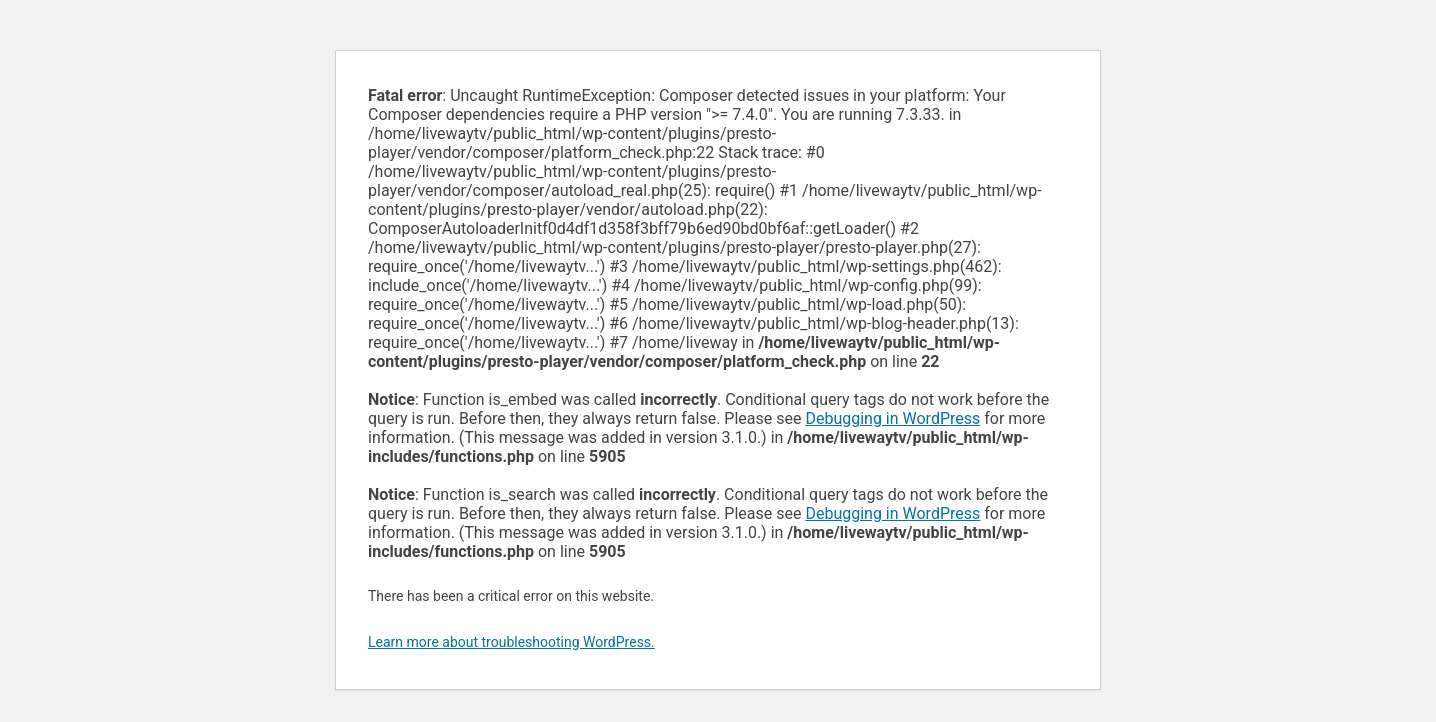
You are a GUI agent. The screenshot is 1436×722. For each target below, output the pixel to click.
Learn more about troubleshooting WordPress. (511, 642)
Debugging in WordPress (892, 418)
